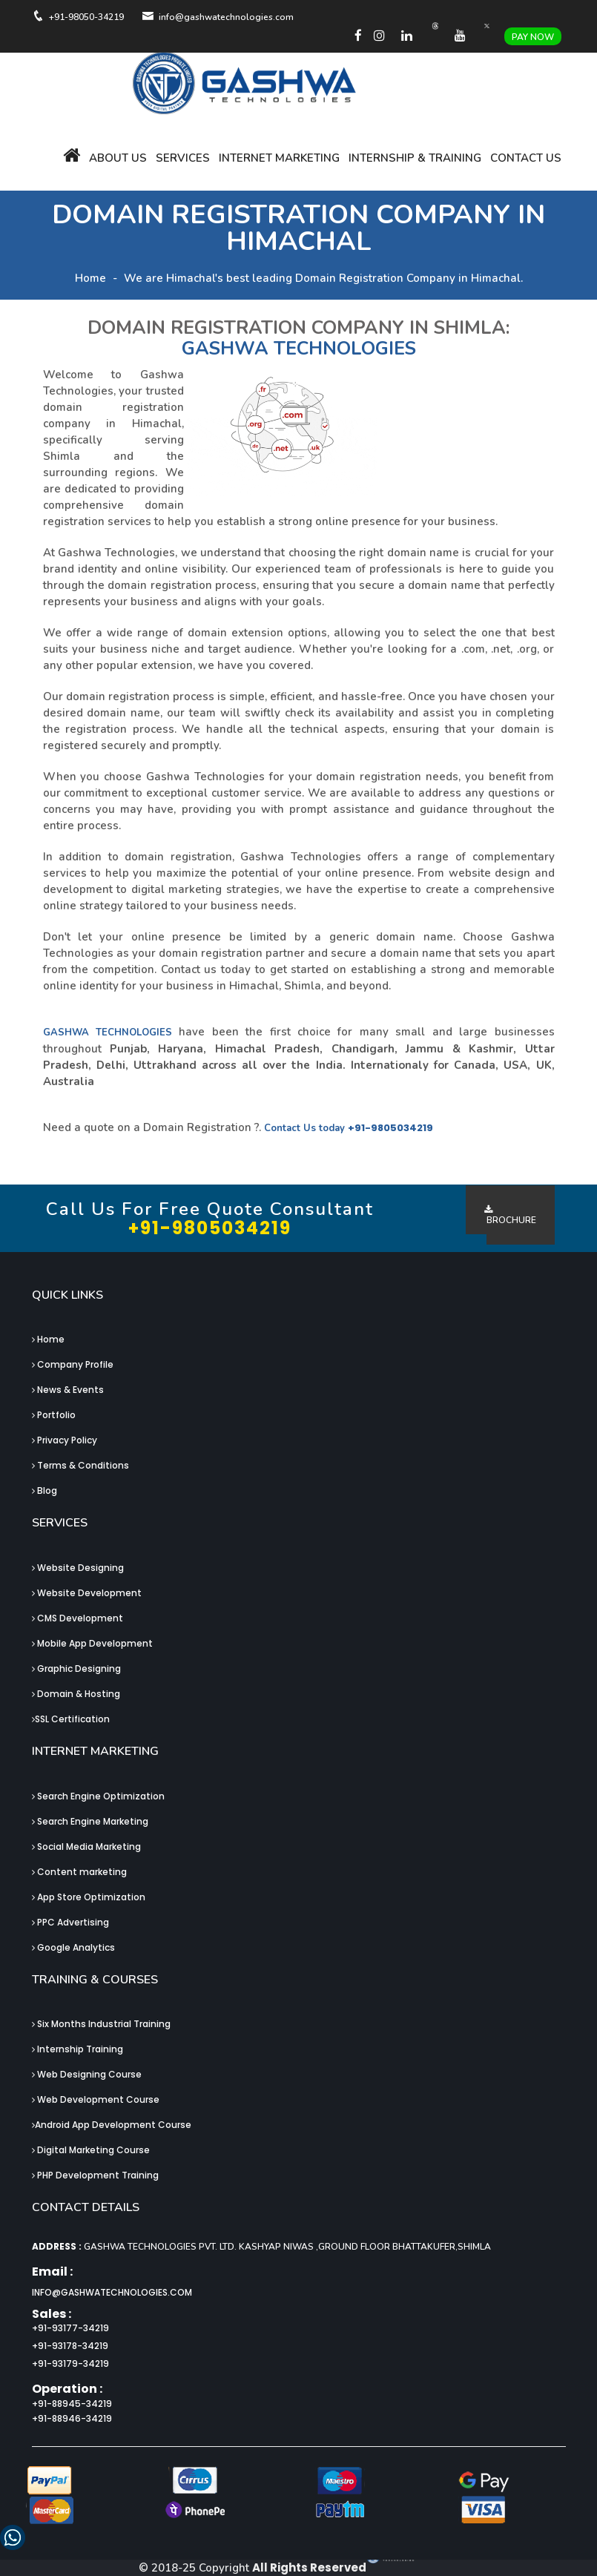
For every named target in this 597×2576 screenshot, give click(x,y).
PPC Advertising (70, 1922)
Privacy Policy (64, 1440)
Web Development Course (95, 2099)
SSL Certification (71, 1719)
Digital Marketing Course (91, 2150)
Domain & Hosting (76, 1693)
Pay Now (533, 37)
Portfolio (54, 1415)
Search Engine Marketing (90, 1821)
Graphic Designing (76, 1668)
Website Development (87, 1593)
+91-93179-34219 (70, 2363)
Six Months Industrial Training (101, 2023)
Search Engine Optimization (98, 1796)
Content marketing (79, 1871)
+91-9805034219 (390, 1128)
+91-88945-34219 (72, 2403)
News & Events (68, 1389)
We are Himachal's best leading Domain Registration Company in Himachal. (323, 278)
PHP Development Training (95, 2175)
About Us (118, 158)
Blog (44, 1490)
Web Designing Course (87, 2074)
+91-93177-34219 (70, 2328)
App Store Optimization (88, 1897)
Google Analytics (73, 1947)
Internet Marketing (279, 158)
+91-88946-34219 (72, 2418)
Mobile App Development (92, 1643)
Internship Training (77, 2049)
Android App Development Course (111, 2124)
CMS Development (77, 1618)
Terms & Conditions (80, 1465)
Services (183, 158)
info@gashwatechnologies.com (112, 2292)
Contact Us (525, 158)
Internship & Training (415, 158)
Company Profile (72, 1364)
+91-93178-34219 (70, 2345)
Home (90, 278)
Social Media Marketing (86, 1846)
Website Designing (78, 1567)
